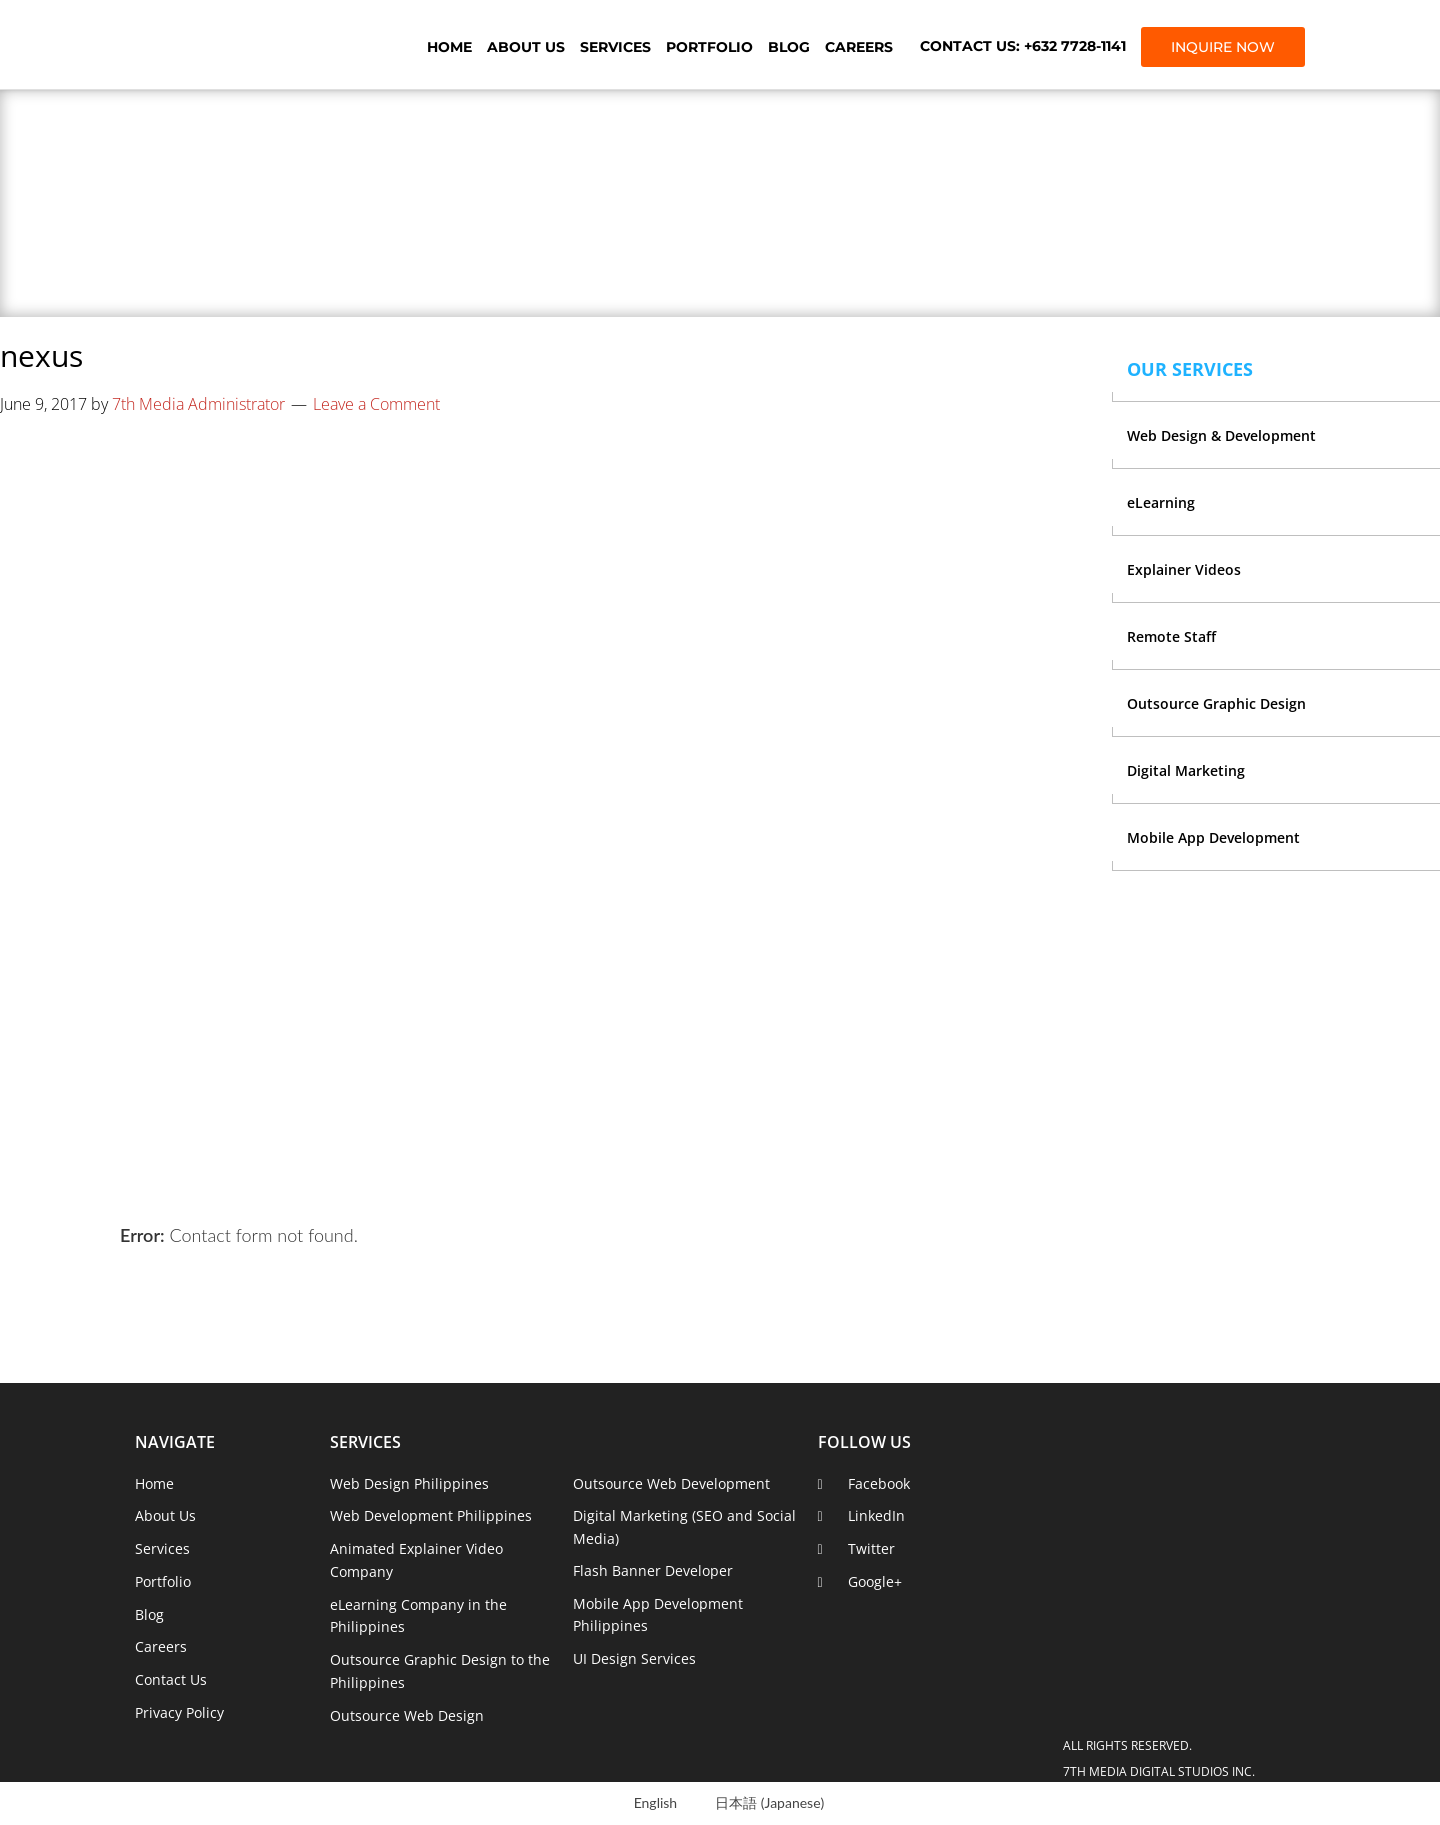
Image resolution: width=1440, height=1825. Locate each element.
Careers (859, 47)
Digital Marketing (1186, 770)
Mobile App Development (1213, 837)
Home (449, 47)
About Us (526, 47)
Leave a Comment (376, 404)
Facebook (879, 1483)
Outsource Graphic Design (1216, 703)
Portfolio (709, 47)
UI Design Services (634, 1658)
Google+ (875, 1581)
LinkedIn (876, 1515)
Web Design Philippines (409, 1483)
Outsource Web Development (671, 1483)
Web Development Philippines (431, 1515)
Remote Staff (1171, 636)
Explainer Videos (1184, 569)
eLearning (1161, 502)
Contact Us (171, 1679)
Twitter (871, 1548)
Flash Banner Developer (653, 1570)
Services (615, 47)
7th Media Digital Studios (245, 45)
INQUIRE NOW (1223, 47)
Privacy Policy (179, 1712)
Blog (789, 47)
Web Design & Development (1221, 435)
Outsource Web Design (407, 1715)
